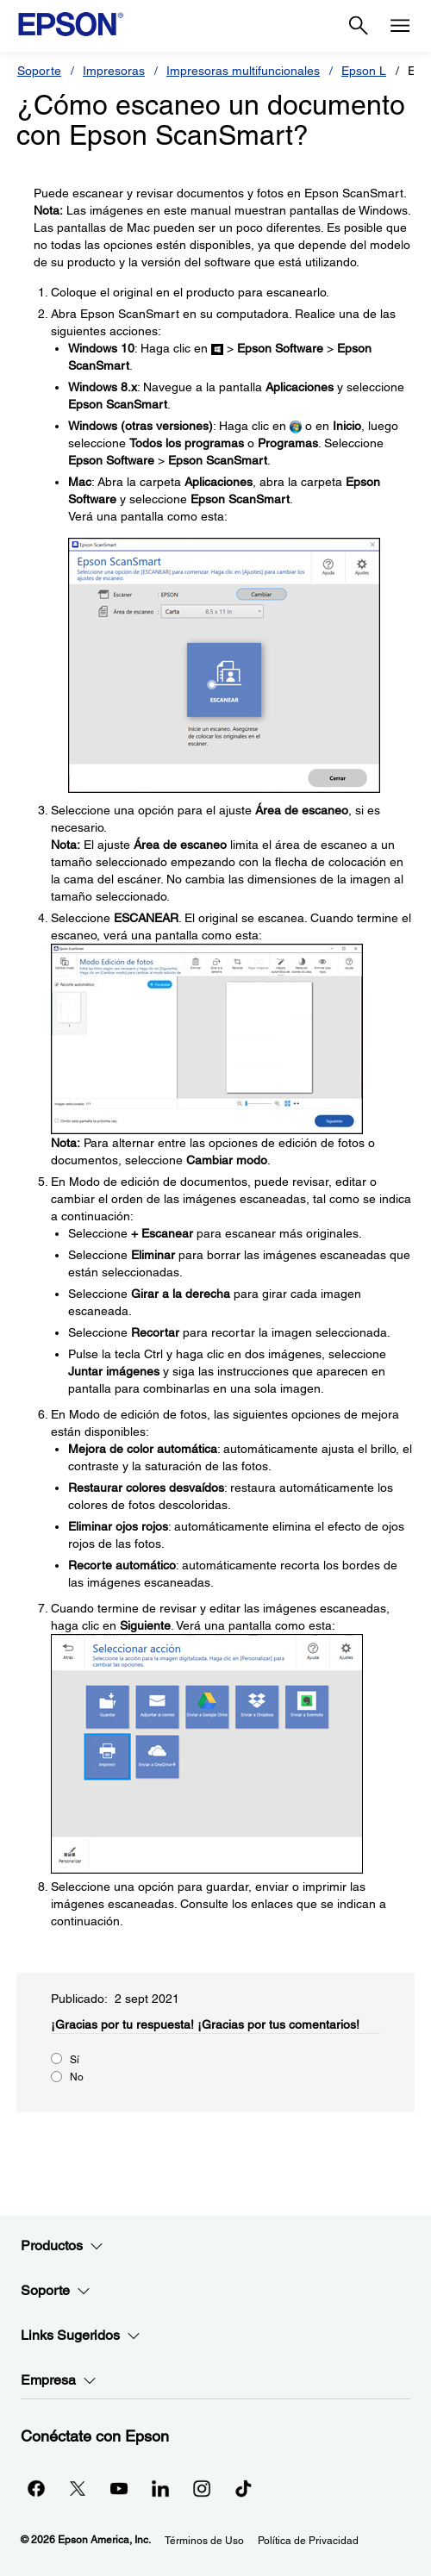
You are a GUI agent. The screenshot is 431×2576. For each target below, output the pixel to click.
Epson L (363, 71)
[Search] (358, 26)
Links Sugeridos (81, 2335)
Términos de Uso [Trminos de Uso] (204, 2541)
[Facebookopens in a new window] (36, 2488)
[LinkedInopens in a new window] (160, 2488)
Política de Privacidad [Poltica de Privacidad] (308, 2541)
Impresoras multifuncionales (243, 71)
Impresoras (114, 71)
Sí (74, 2060)
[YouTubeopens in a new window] (118, 2488)
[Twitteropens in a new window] (77, 2488)
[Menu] (400, 26)
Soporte (39, 71)
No (77, 2077)
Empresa (59, 2380)
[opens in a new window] (243, 2488)
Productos (62, 2245)
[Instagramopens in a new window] (201, 2488)
